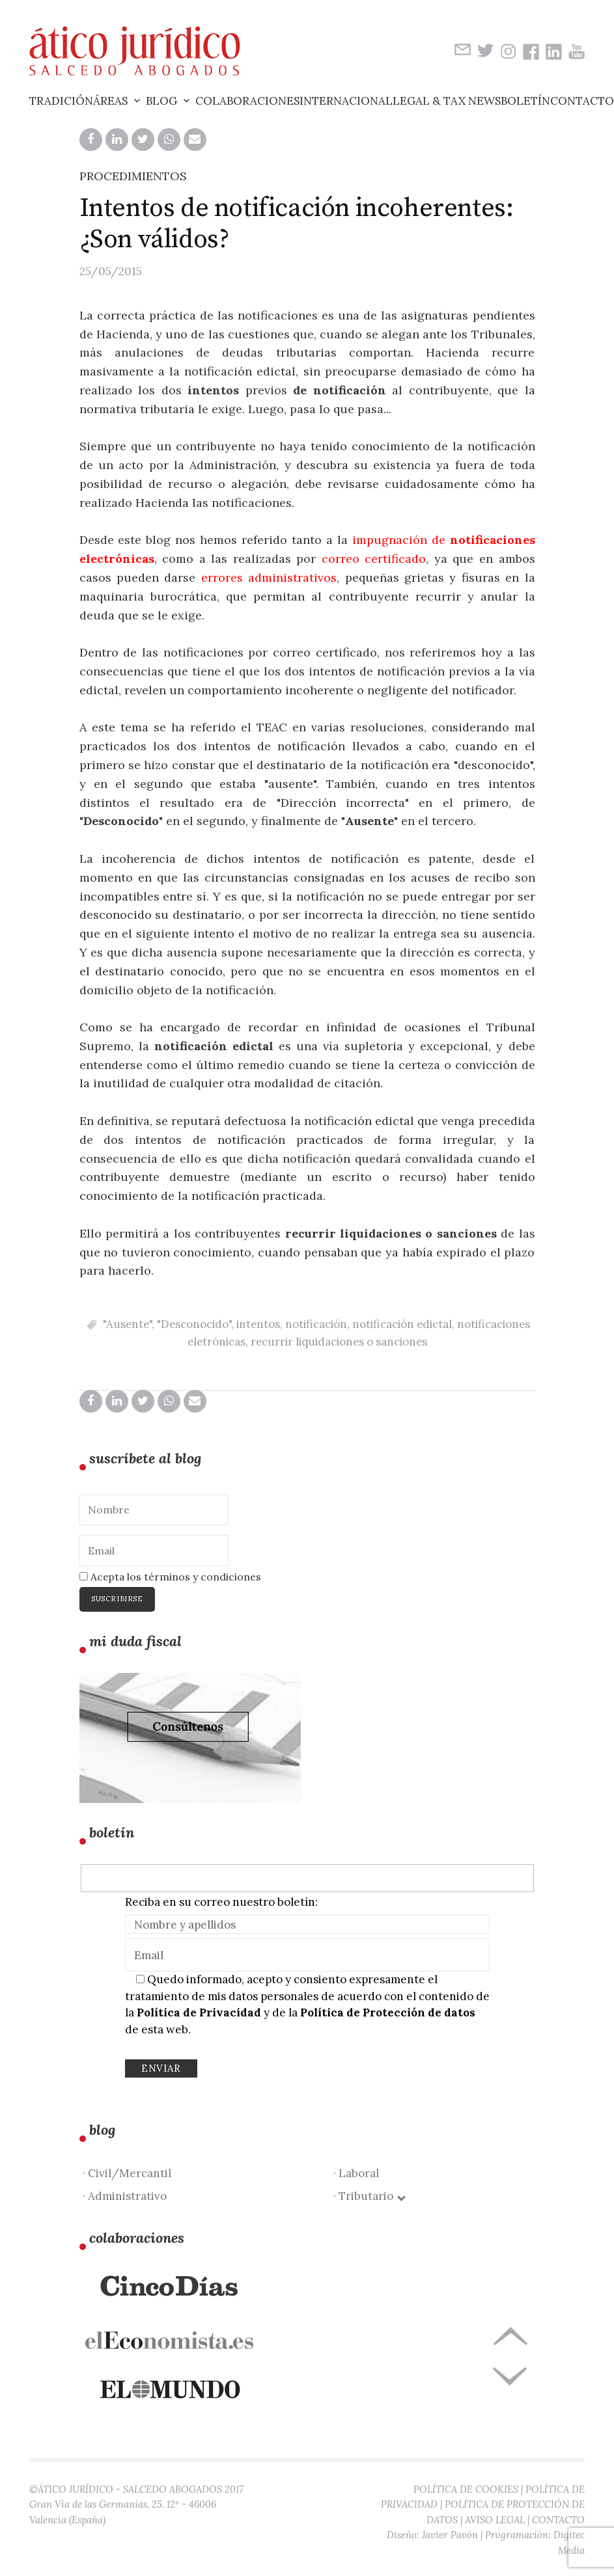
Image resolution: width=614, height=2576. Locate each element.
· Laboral (356, 2173)
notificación (316, 1324)
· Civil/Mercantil (127, 2173)
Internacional (346, 100)
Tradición (61, 100)
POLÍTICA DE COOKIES (465, 2489)
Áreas (110, 100)
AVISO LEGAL (495, 2520)
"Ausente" (127, 1324)
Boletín (525, 100)
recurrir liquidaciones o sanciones (339, 1342)
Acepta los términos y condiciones (170, 1576)
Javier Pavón (450, 2535)
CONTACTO (558, 2520)
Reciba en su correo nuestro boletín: (221, 1902)
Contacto (582, 100)
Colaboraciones (247, 100)
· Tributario (368, 2196)
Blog (161, 100)
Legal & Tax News (447, 100)
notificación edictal (402, 1324)
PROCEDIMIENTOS (133, 176)
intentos (258, 1324)
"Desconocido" (194, 1324)
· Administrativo (125, 2196)
